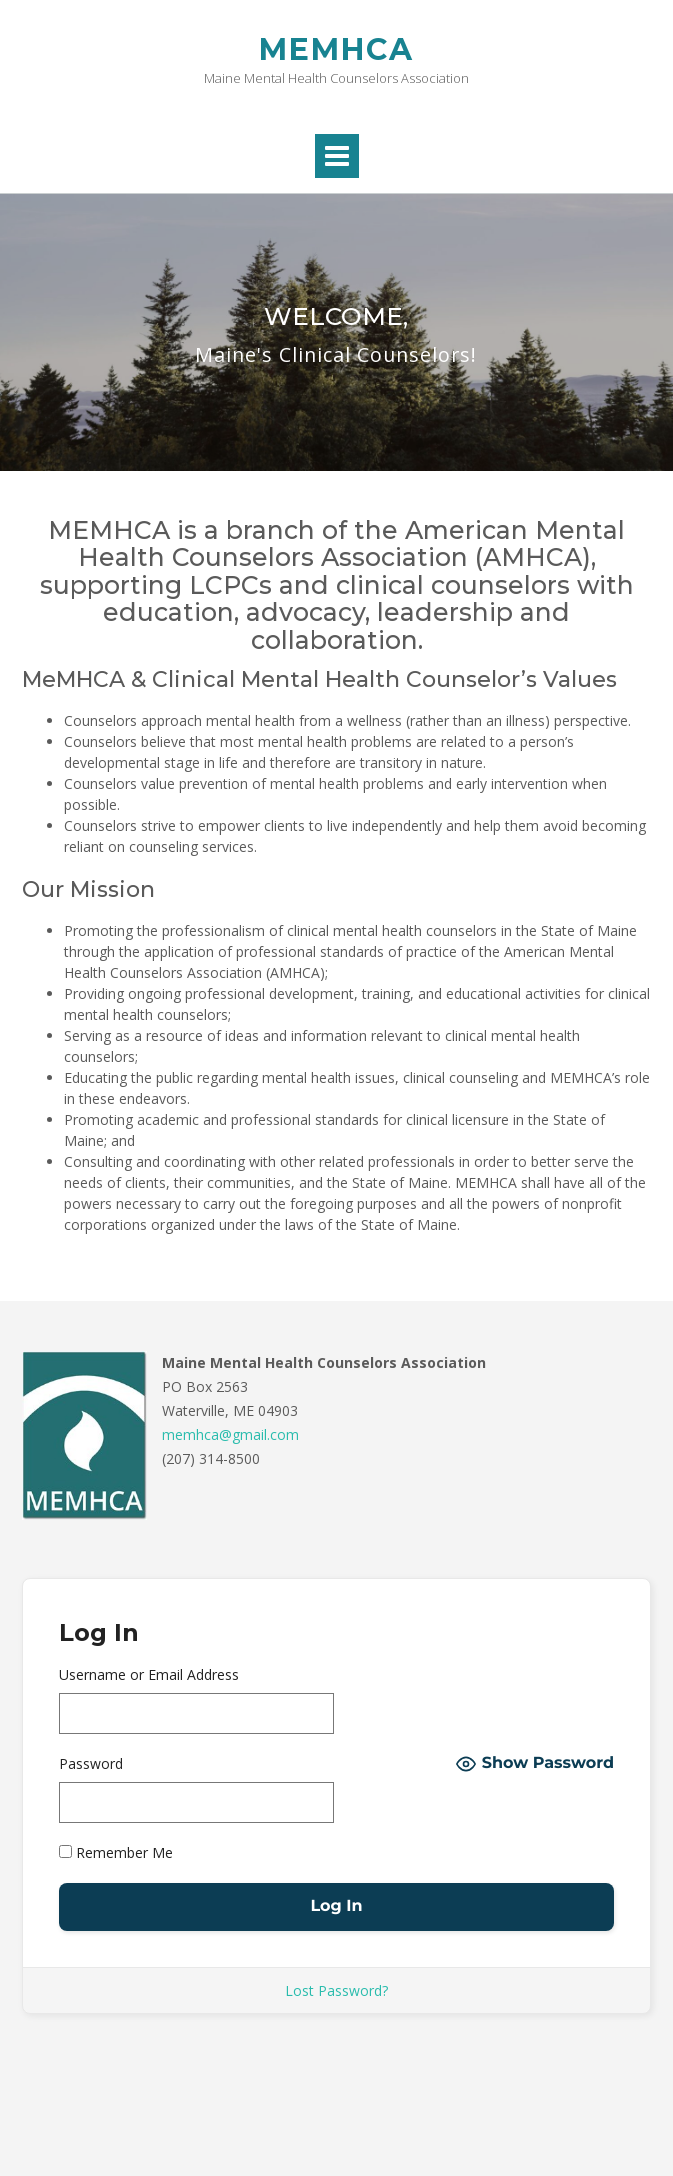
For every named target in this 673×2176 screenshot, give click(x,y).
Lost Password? (336, 1990)
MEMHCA (336, 49)
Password (91, 1763)
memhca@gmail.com (230, 1434)
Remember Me (116, 1852)
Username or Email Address (149, 1674)
